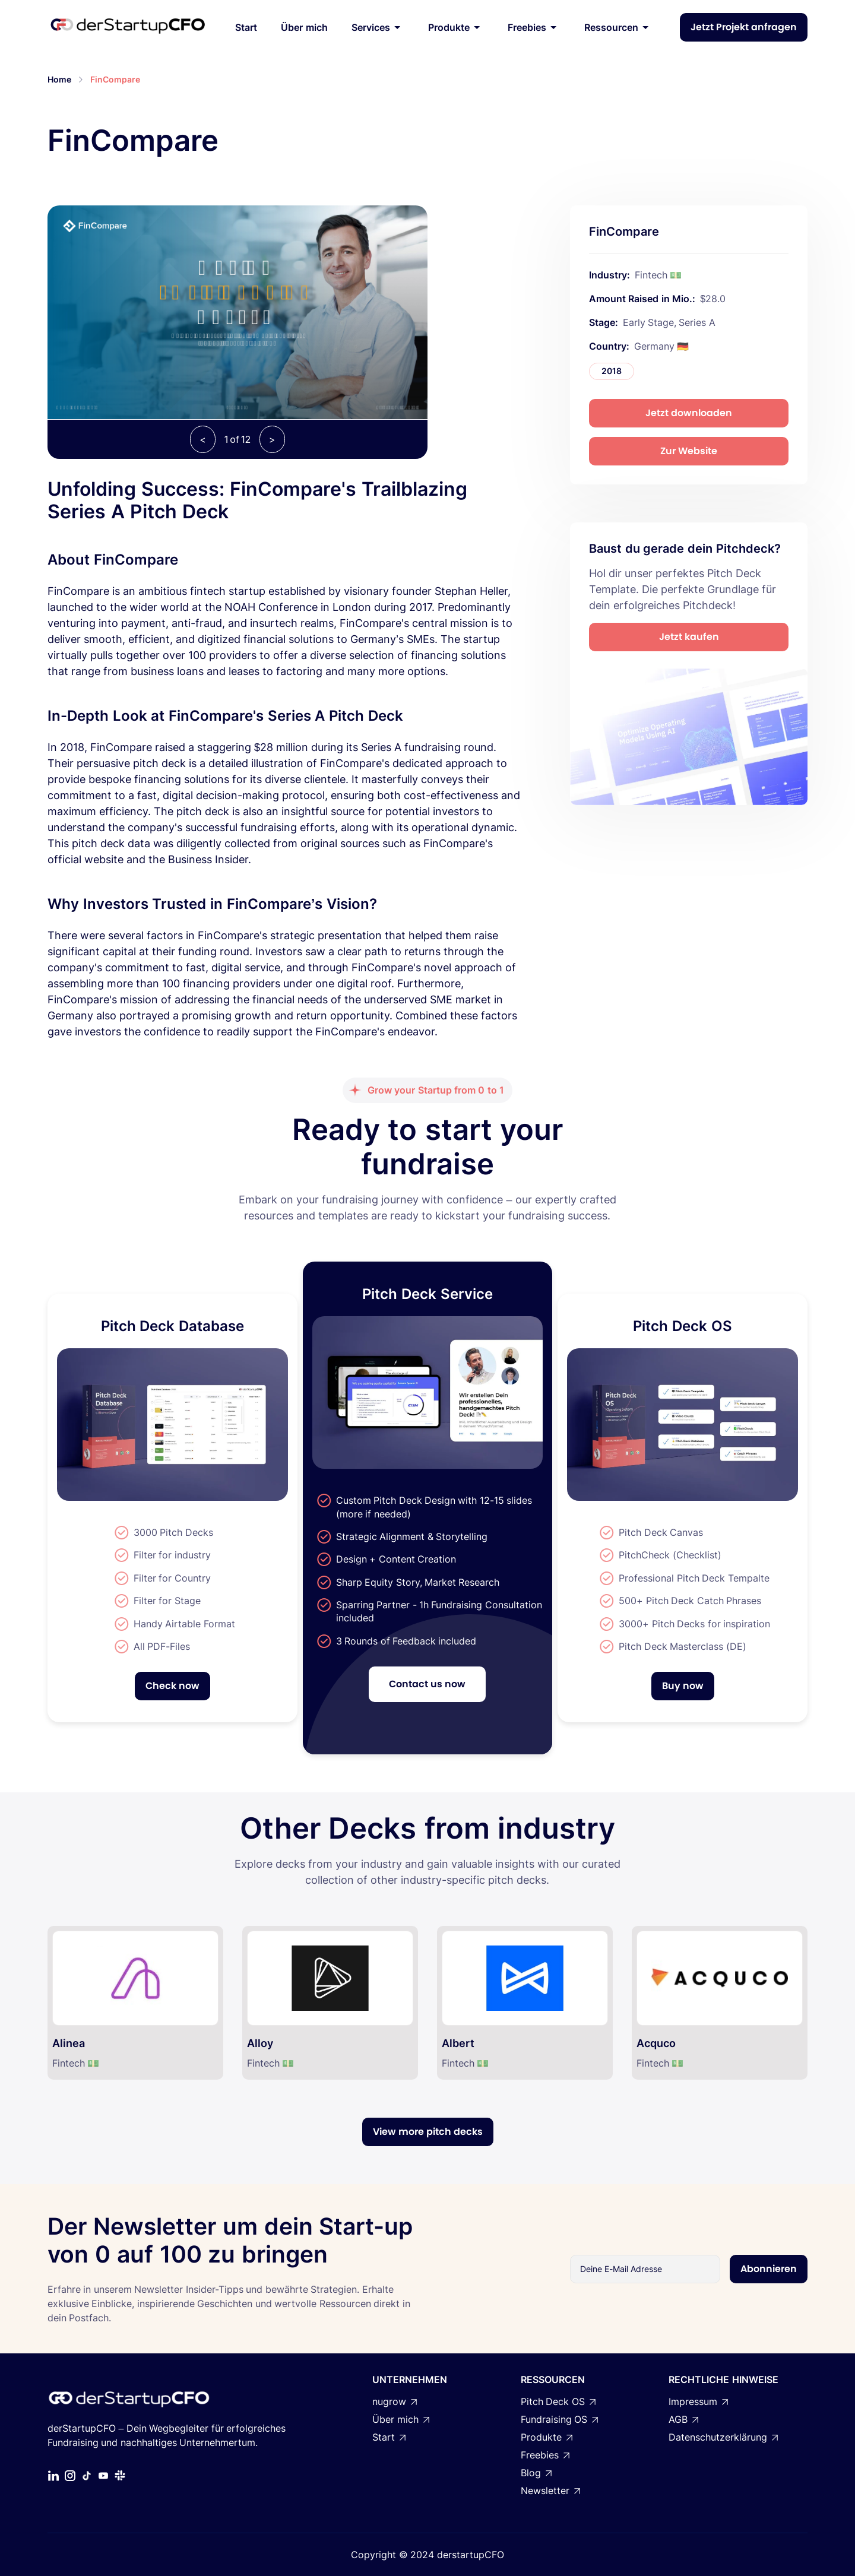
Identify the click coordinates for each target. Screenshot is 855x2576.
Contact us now (427, 1684)
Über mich (304, 27)
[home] (128, 27)
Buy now (683, 1686)
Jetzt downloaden (688, 413)
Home (59, 79)
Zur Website (688, 451)
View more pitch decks (428, 2131)
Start (246, 27)
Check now (172, 1686)
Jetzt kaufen (689, 637)
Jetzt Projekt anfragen (744, 27)
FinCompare (115, 79)
